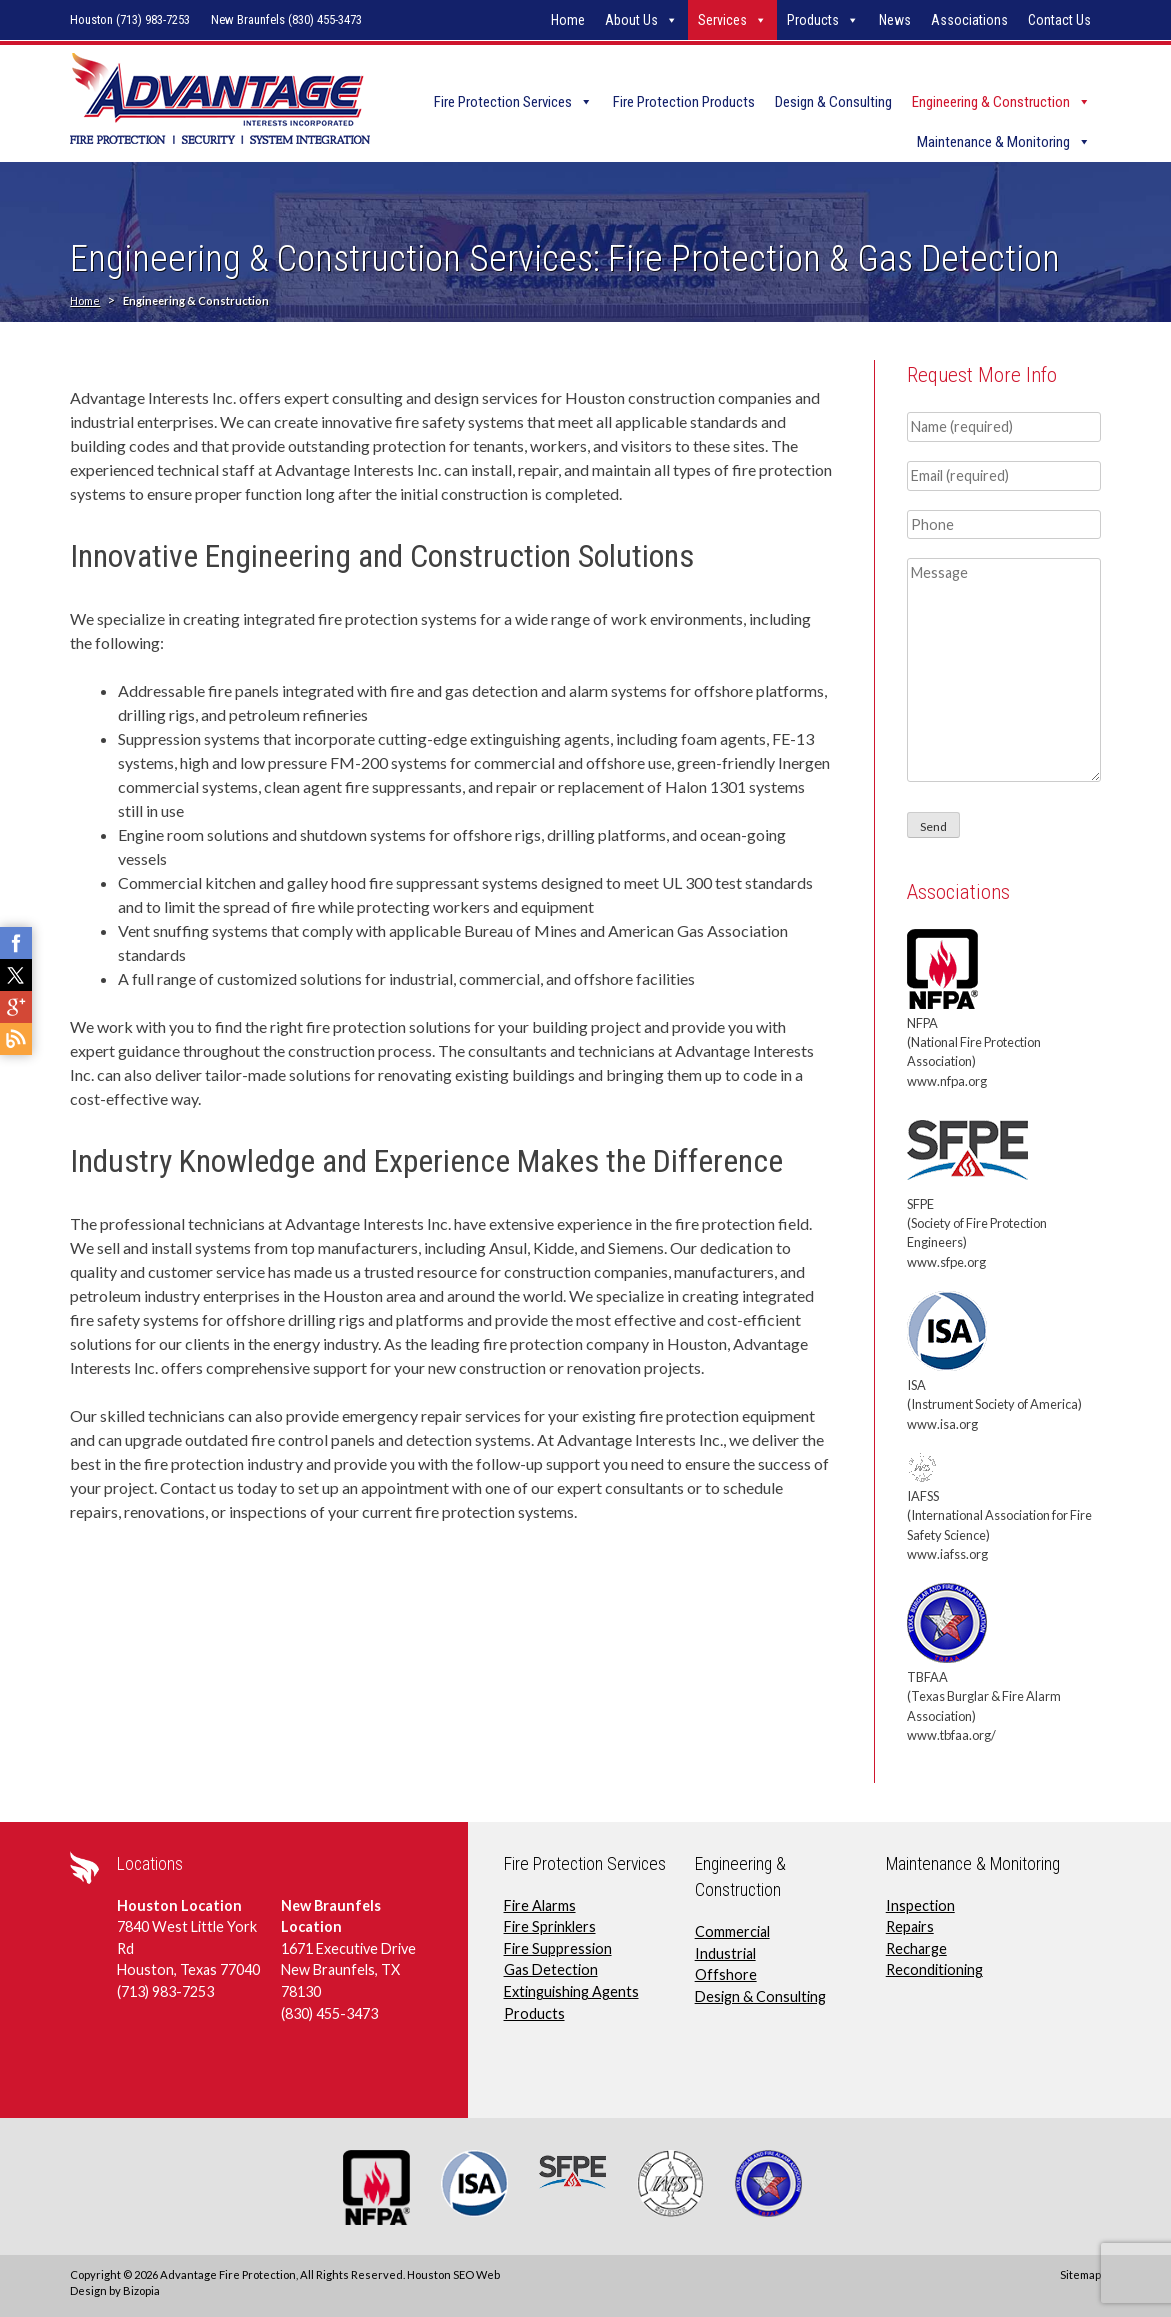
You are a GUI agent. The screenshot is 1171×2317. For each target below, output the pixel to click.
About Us (631, 20)
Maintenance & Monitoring (993, 142)
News (895, 20)
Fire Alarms (540, 1905)
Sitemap (1080, 2274)
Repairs (910, 1926)
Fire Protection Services (503, 102)
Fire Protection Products (684, 102)
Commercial (732, 1931)
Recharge (916, 1948)
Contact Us (1059, 20)
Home (568, 20)
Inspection (920, 1905)
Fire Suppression (558, 1948)
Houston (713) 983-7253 (130, 19)
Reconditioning (934, 1969)
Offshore (726, 1974)
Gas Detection (551, 1969)
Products (813, 20)
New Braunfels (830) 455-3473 (286, 19)
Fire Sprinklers (550, 1926)
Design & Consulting (833, 102)
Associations (969, 20)
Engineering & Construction (991, 102)
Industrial (725, 1953)
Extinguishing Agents (571, 1991)
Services (722, 20)
